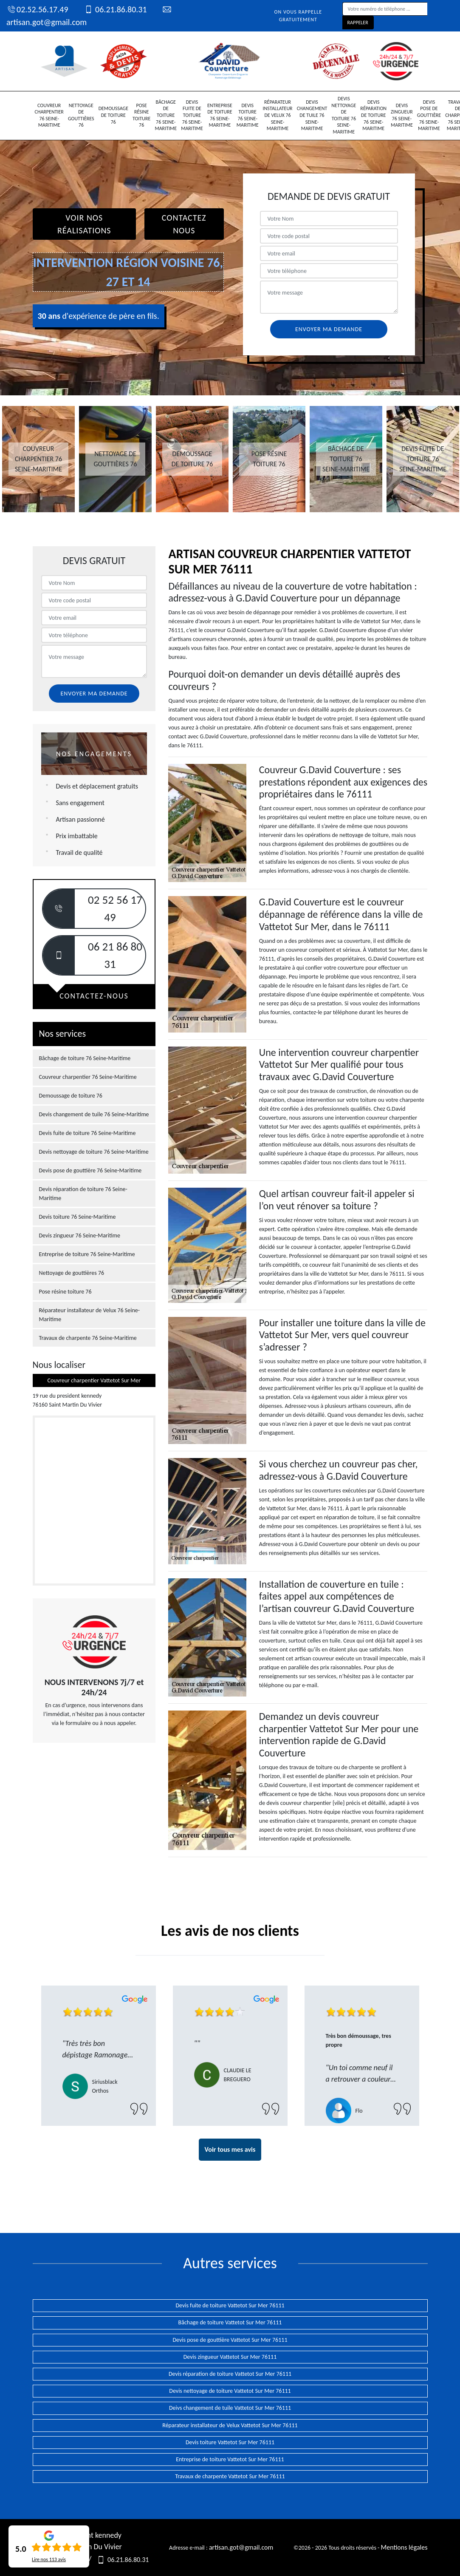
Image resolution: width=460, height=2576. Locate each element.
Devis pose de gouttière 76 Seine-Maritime (429, 115)
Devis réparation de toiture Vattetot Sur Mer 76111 (230, 2373)
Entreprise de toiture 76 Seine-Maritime (219, 115)
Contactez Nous (184, 224)
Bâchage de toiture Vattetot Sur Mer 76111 (230, 2322)
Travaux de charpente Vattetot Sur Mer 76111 (230, 2476)
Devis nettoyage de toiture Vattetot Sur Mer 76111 (230, 2390)
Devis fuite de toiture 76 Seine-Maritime (192, 115)
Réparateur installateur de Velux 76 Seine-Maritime (278, 115)
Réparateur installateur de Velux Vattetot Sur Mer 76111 (229, 2425)
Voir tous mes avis (230, 2149)
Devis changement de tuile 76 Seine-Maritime (312, 115)
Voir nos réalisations (84, 224)
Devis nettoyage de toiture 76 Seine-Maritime (343, 115)
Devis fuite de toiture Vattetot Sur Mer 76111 (229, 2305)
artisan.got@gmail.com (241, 2547)
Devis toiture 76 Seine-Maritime (248, 115)
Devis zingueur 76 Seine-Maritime (402, 115)
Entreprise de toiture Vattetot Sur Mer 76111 (230, 2459)
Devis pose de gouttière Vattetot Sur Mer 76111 (230, 2339)
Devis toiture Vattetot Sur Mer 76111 (230, 2442)
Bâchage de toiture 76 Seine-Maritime (166, 115)
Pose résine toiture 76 (141, 115)
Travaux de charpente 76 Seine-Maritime (88, 1338)
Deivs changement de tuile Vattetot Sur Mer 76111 (230, 2407)
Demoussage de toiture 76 (113, 115)
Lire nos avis (49, 2559)
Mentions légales (404, 2547)
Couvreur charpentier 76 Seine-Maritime (49, 115)
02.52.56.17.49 (37, 9)
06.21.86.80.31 (115, 9)
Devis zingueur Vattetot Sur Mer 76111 (230, 2356)
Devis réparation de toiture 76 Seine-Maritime (373, 115)
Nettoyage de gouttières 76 (81, 115)
